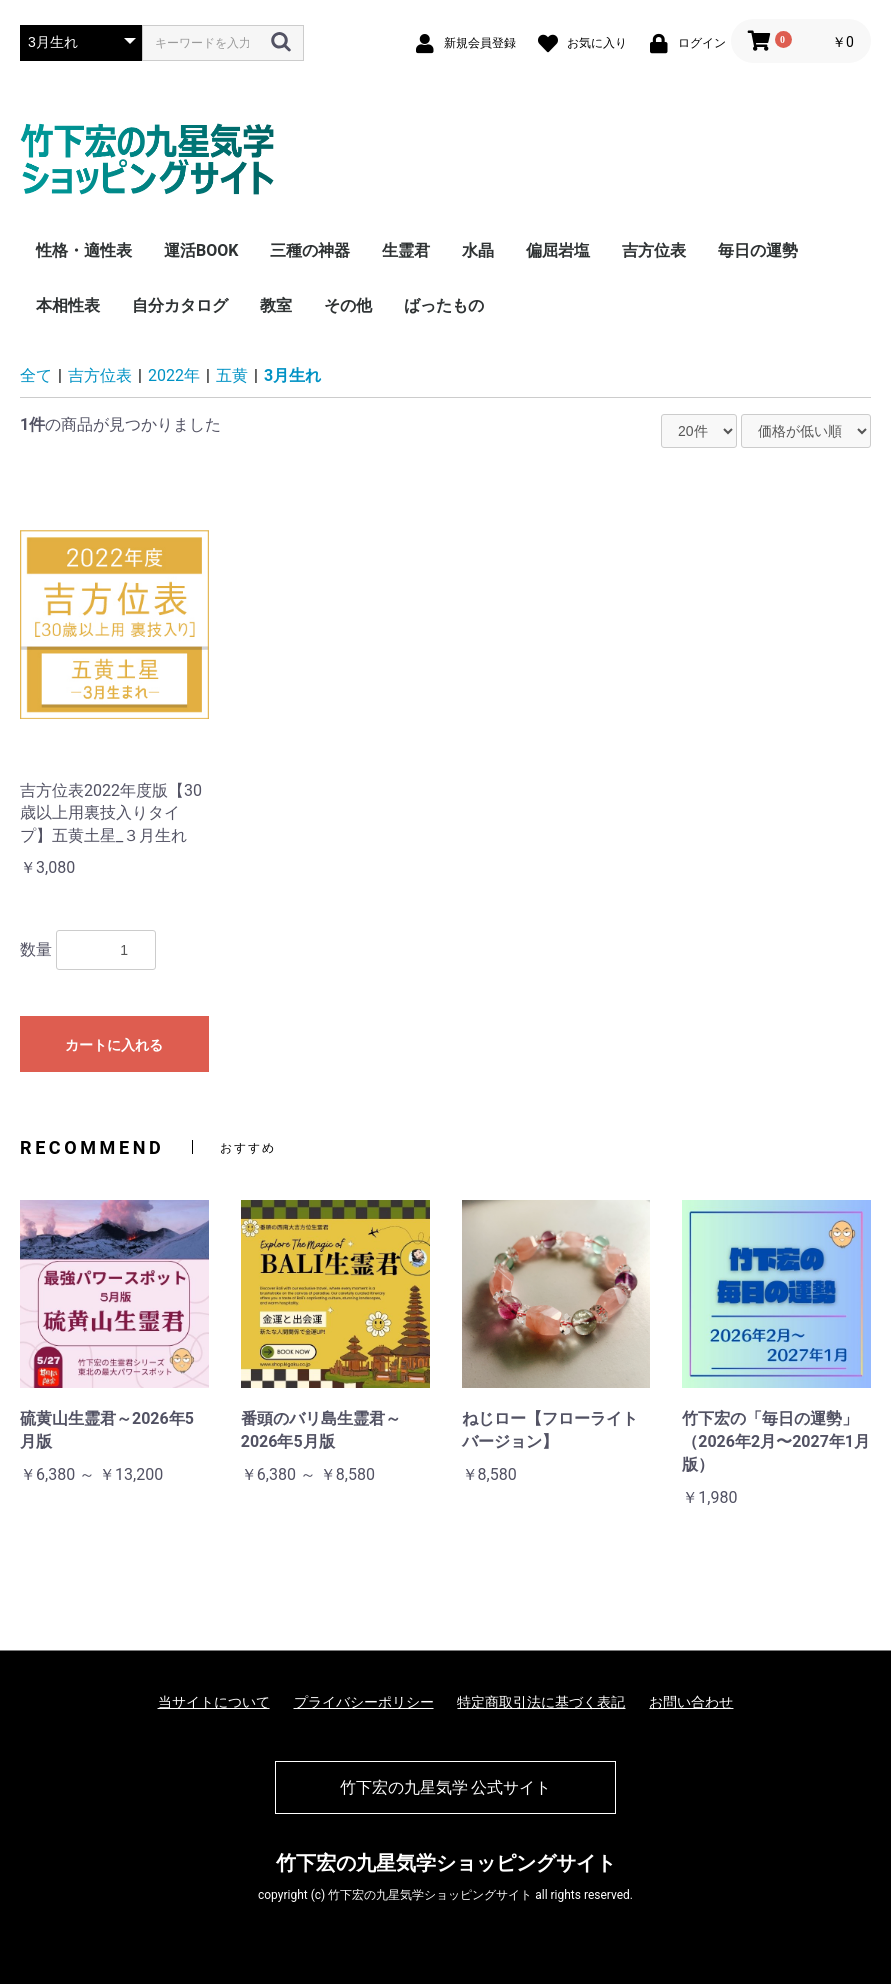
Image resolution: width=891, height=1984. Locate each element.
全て (36, 375)
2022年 (174, 375)
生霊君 (406, 250)
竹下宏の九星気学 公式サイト (446, 1787)
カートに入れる (114, 1045)
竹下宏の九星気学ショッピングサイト (446, 1863)
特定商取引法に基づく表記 (541, 1702)
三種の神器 (310, 250)
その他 (348, 305)
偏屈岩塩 (558, 250)
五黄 (232, 375)
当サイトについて (214, 1702)
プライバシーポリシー (364, 1702)
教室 (276, 305)
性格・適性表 (84, 250)
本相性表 (68, 305)
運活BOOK (201, 250)
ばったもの (444, 305)
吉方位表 (654, 250)
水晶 (478, 250)
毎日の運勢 (758, 250)
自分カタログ (180, 305)
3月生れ (292, 375)
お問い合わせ (691, 1702)
